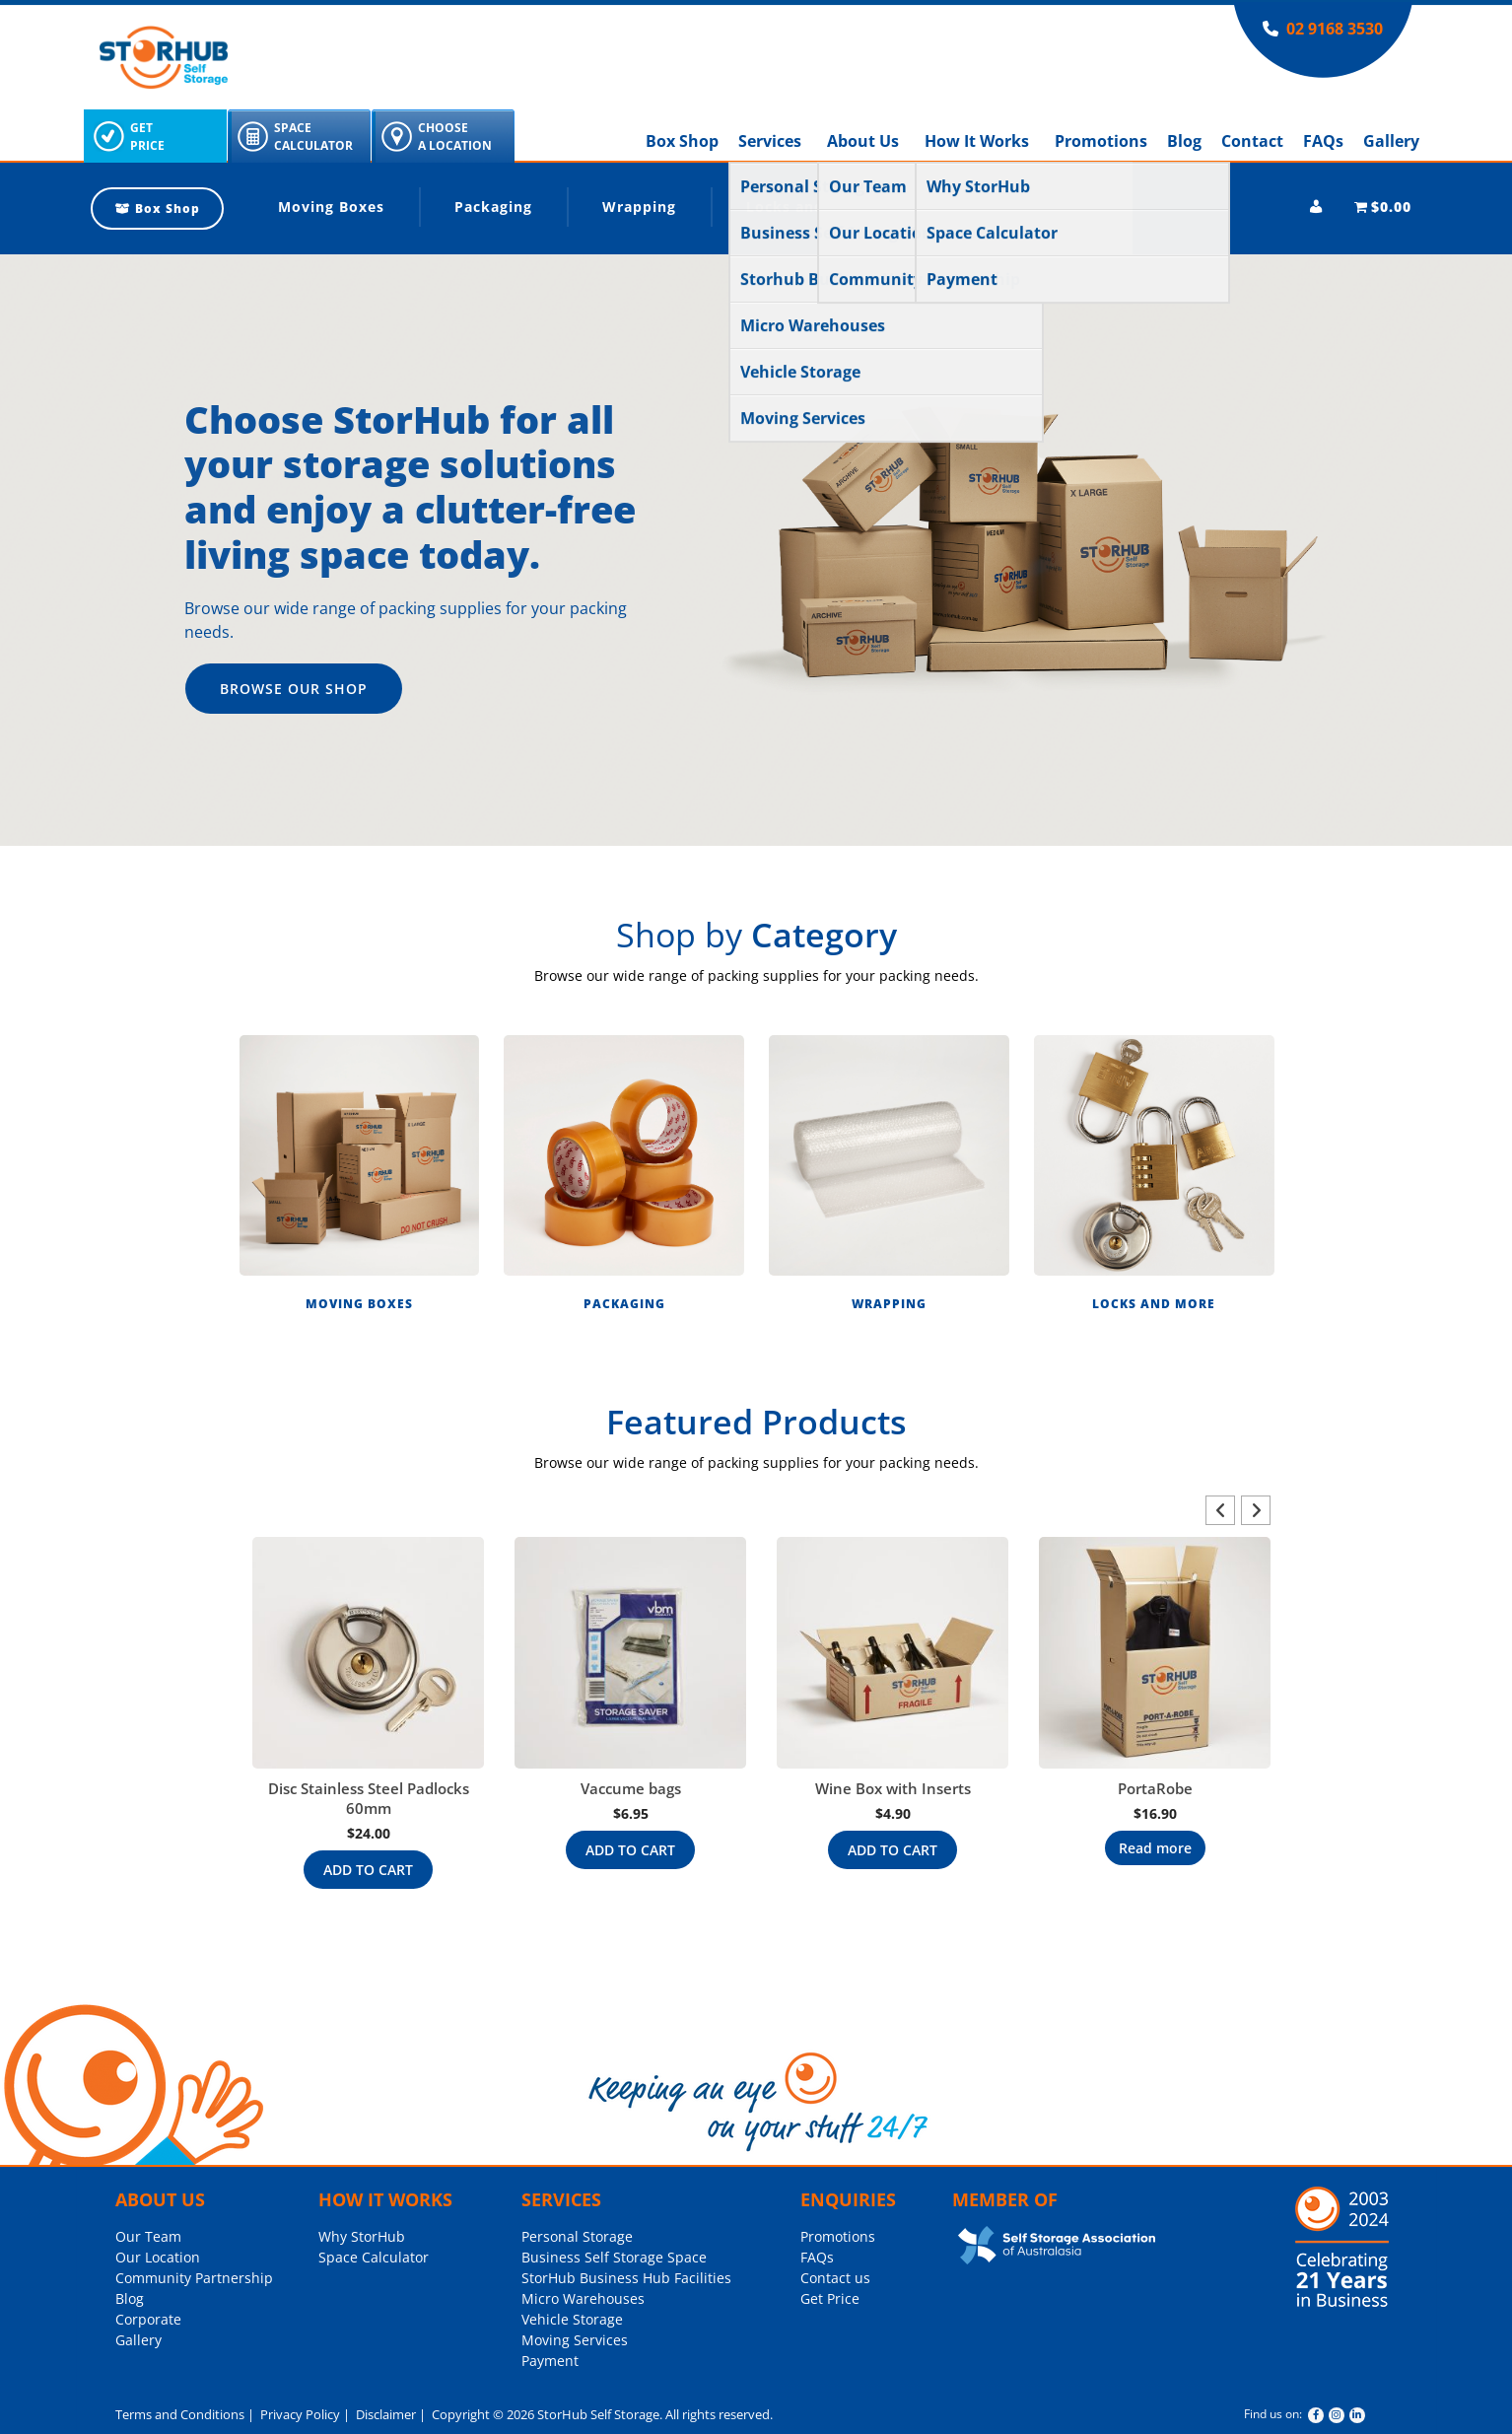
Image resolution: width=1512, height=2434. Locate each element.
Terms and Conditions (179, 2414)
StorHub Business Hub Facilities (626, 2277)
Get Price (829, 2298)
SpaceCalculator (313, 136)
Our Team (148, 2236)
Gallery (1391, 141)
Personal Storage (577, 2236)
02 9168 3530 (1334, 28)
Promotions (1101, 141)
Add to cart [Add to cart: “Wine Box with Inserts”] (892, 1850)
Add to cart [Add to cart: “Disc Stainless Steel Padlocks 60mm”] (368, 1869)
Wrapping (639, 206)
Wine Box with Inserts (893, 1788)
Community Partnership (194, 2277)
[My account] (1316, 207)
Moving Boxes (331, 206)
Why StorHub (361, 2236)
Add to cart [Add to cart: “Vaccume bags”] (630, 1850)
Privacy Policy (298, 2414)
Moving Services (574, 2339)
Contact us (835, 2277)
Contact (1252, 141)
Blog (1184, 141)
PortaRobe (1155, 1788)
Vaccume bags (631, 1788)
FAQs (1323, 141)
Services (769, 141)
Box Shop (682, 141)
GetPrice (147, 136)
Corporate (148, 2319)
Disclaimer (384, 2414)
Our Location (157, 2257)
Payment (550, 2360)
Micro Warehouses (583, 2298)
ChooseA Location (455, 136)
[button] (359, 1179)
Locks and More (807, 206)
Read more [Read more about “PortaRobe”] (1155, 1848)
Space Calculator (373, 2257)
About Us (863, 141)
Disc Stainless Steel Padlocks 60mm (368, 1798)
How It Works (977, 141)
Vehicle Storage (572, 2319)
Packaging (493, 206)
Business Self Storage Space (614, 2257)
